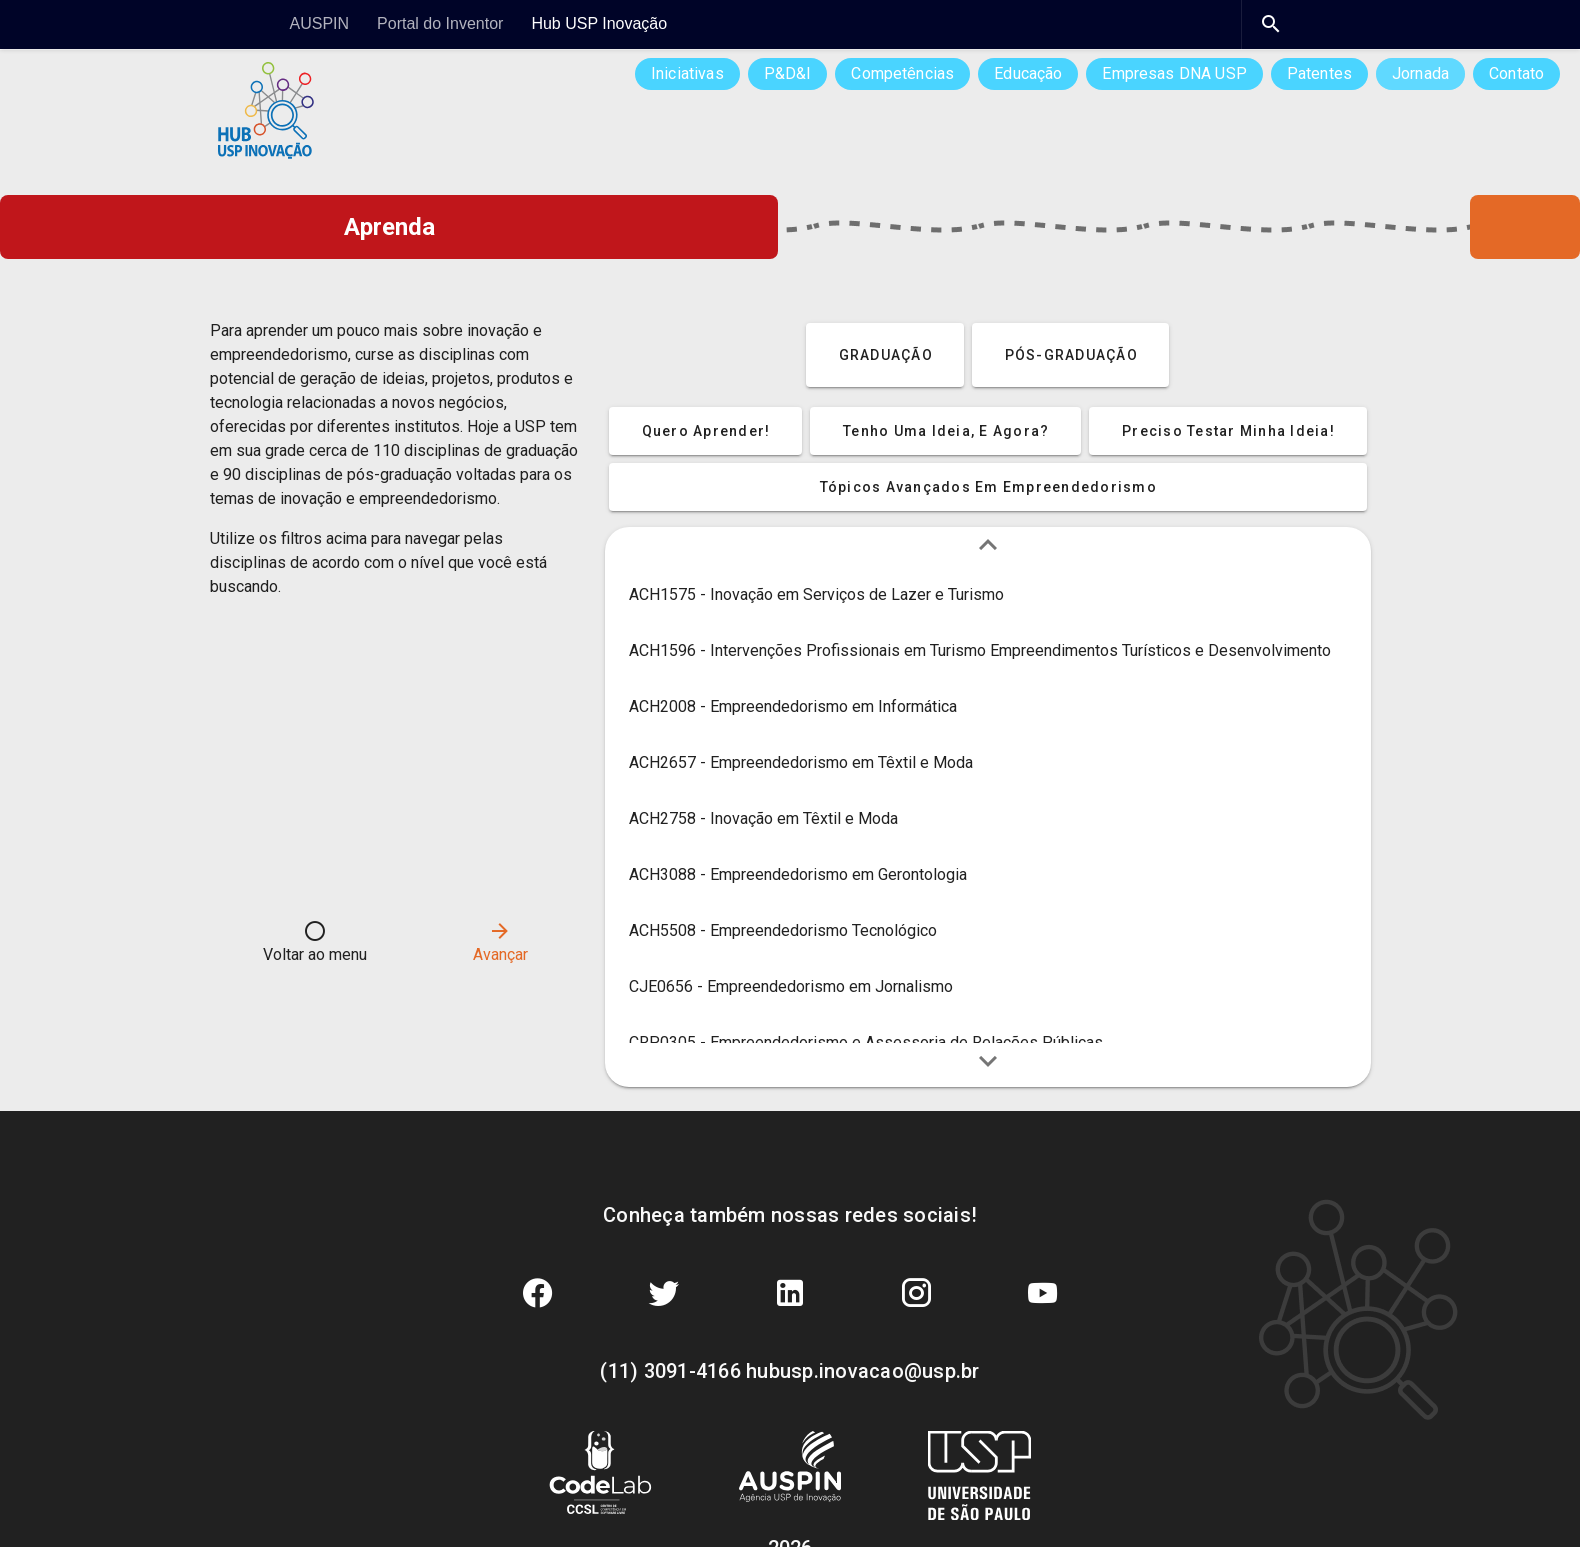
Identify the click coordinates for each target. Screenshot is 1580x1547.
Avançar (500, 941)
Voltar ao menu (315, 941)
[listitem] (988, 595)
